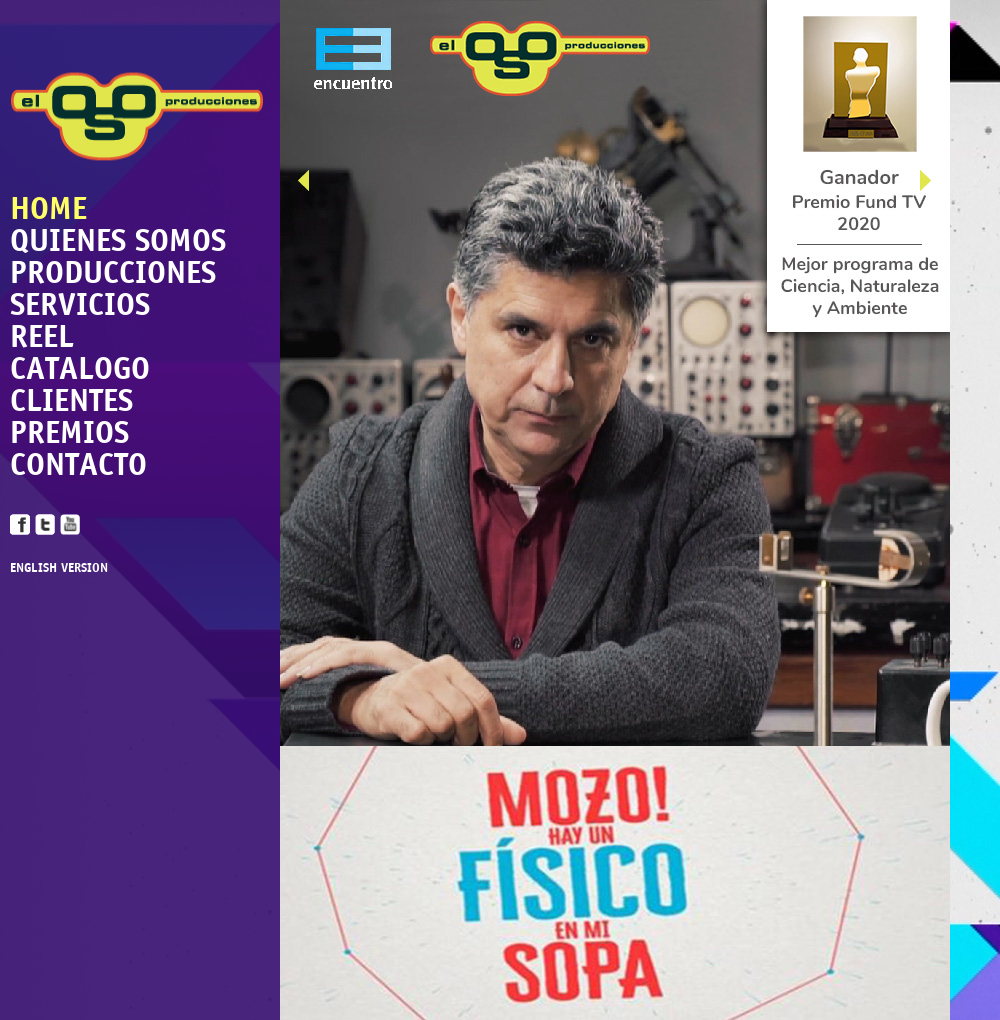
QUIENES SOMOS (118, 240)
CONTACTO (78, 464)
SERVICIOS (80, 304)
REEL (42, 336)
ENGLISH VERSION (59, 568)
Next (935, 185)
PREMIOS (69, 432)
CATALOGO (80, 368)
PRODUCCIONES (113, 272)
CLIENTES (71, 400)
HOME (48, 208)
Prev (313, 185)
